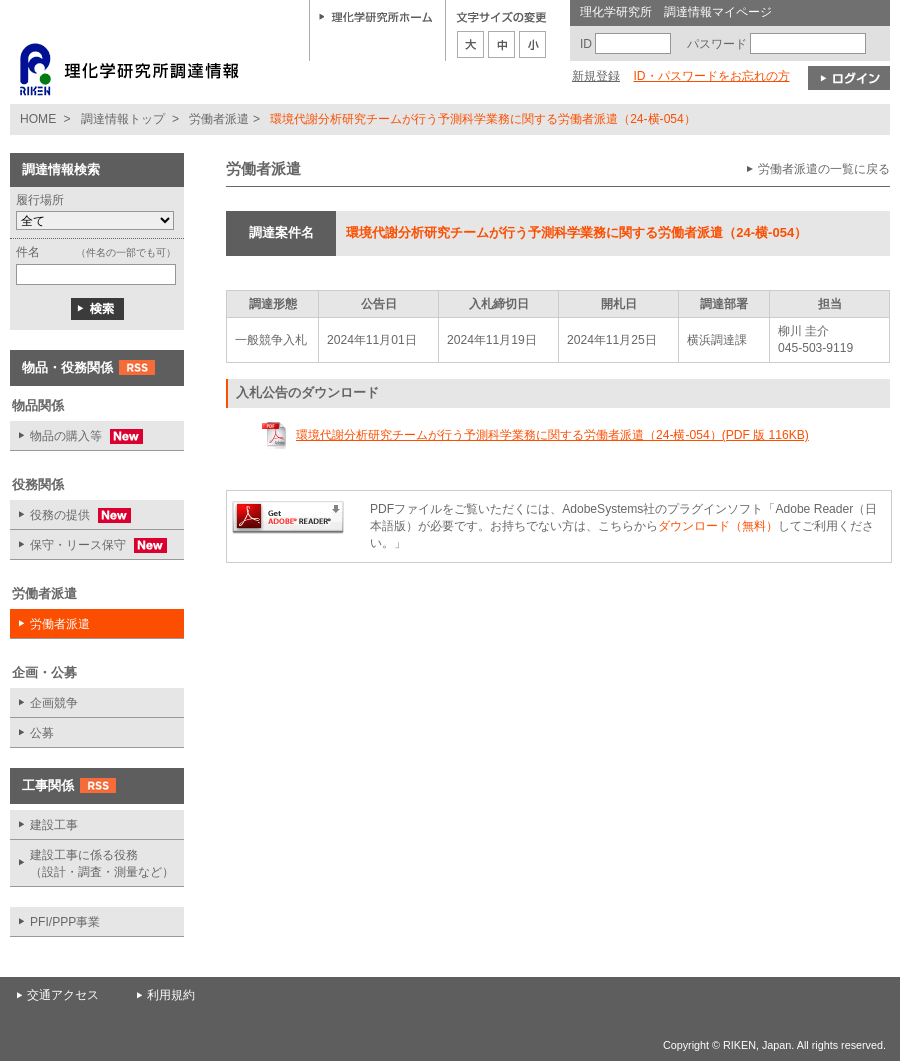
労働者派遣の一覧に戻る (824, 169)
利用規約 (171, 995)
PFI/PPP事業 (65, 922)
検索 (97, 309)
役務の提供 (70, 515)
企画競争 (54, 703)
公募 (42, 733)
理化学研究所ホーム (376, 16)
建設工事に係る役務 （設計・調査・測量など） (102, 863)
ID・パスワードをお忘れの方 (711, 76)
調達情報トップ (123, 119)
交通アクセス (63, 995)
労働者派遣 (219, 119)
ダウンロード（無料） (718, 526)
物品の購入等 (76, 436)
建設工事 (54, 825)
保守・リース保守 (88, 545)
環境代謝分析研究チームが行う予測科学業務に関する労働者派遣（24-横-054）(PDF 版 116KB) (552, 435)
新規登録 (596, 76)
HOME (38, 119)
